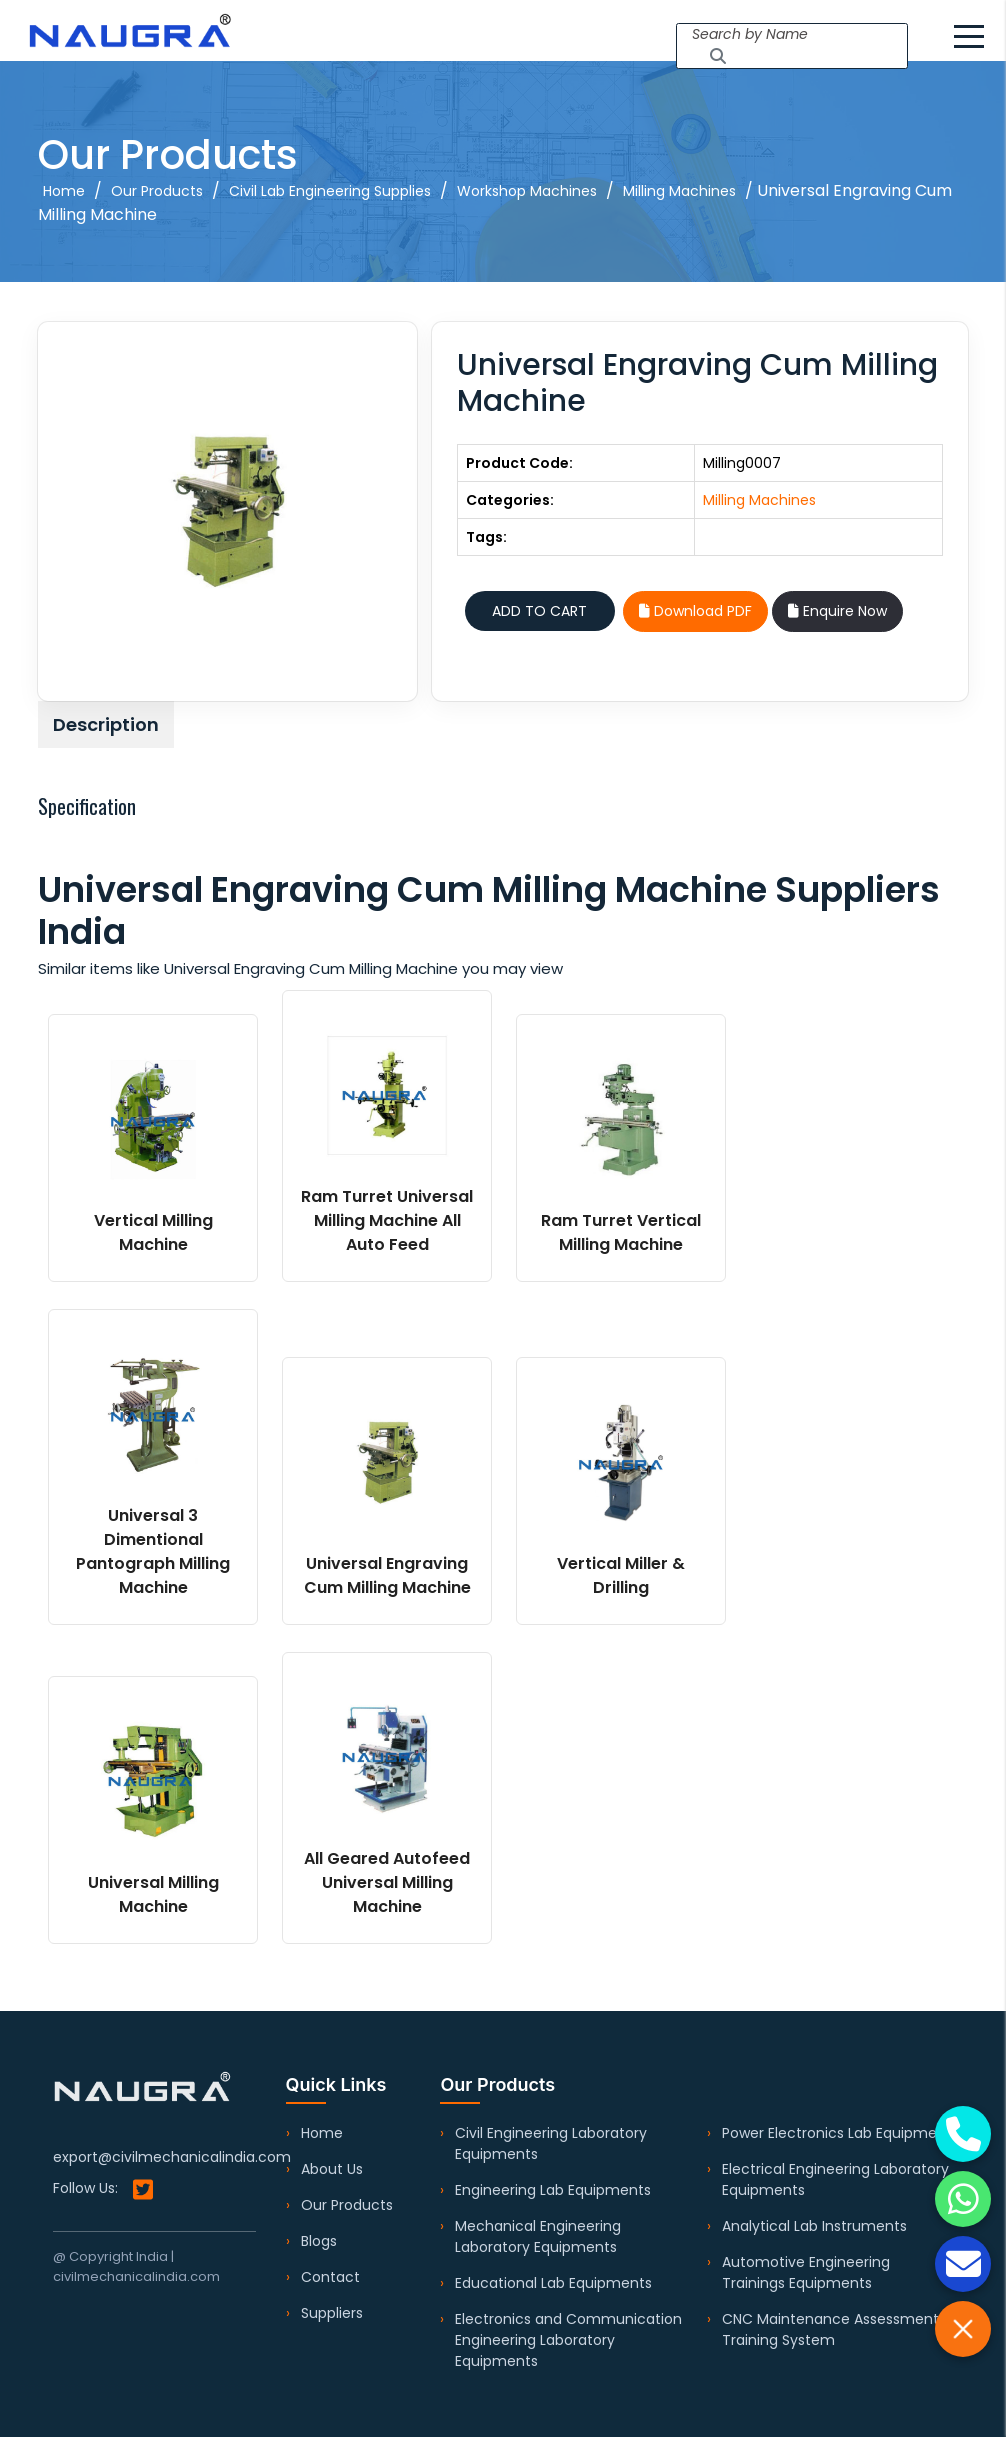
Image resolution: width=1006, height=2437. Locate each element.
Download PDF (695, 611)
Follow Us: (103, 2189)
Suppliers (332, 2313)
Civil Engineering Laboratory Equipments (551, 2143)
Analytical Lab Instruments (814, 2226)
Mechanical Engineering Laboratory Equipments (538, 2236)
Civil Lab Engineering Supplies (330, 191)
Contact (330, 2277)
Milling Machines (679, 191)
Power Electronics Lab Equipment (837, 2133)
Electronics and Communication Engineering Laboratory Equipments (568, 2340)
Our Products (157, 191)
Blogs (319, 2241)
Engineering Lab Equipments (553, 2190)
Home (64, 191)
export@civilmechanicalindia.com (172, 2157)
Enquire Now (837, 611)
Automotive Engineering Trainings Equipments (806, 2272)
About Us (332, 2169)
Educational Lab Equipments (553, 2283)
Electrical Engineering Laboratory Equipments (835, 2179)
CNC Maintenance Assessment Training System (830, 2329)
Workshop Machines (527, 191)
